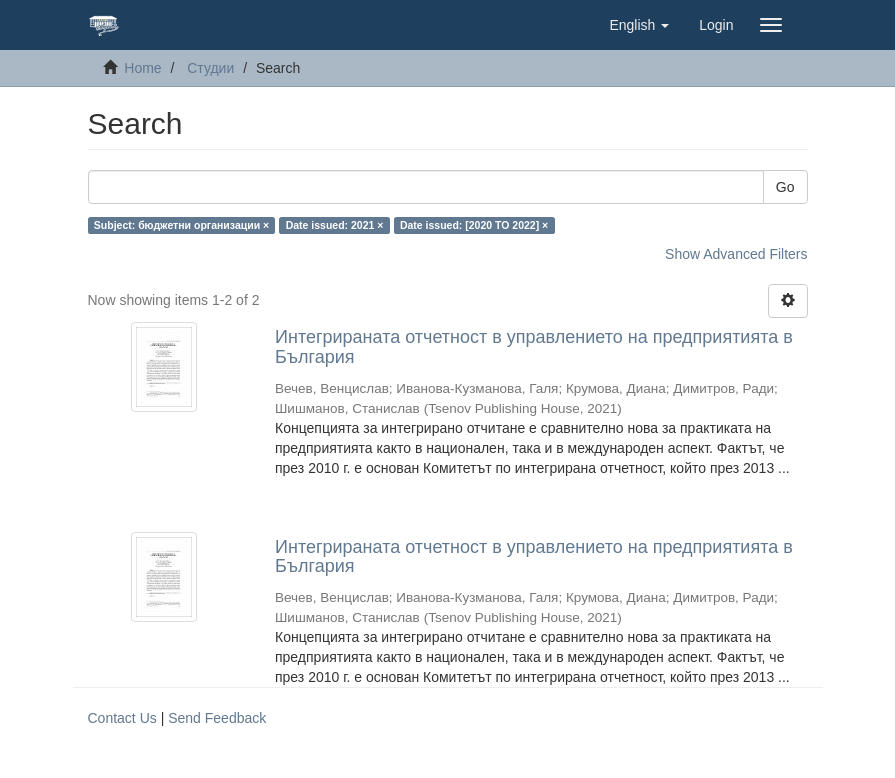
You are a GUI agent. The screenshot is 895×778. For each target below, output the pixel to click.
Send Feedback (217, 718)
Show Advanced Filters (736, 254)
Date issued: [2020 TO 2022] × (474, 225)
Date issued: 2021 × (335, 225)
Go (785, 187)
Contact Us (122, 718)
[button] (639, 25)
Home (142, 68)
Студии (210, 68)
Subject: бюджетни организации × (181, 225)
